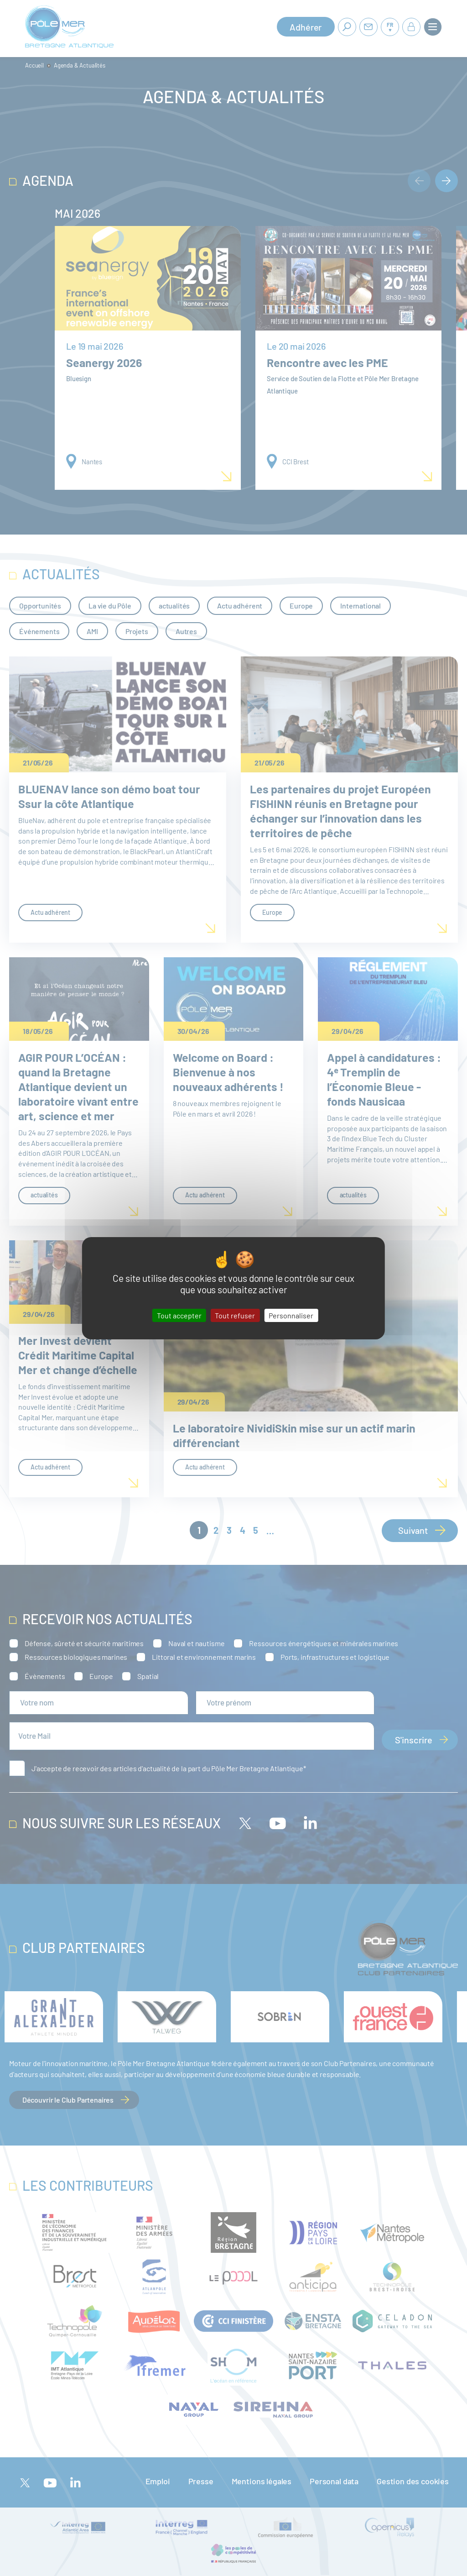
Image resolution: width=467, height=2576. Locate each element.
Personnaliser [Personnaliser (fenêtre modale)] (291, 1315)
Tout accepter (179, 1315)
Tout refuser (235, 1315)
